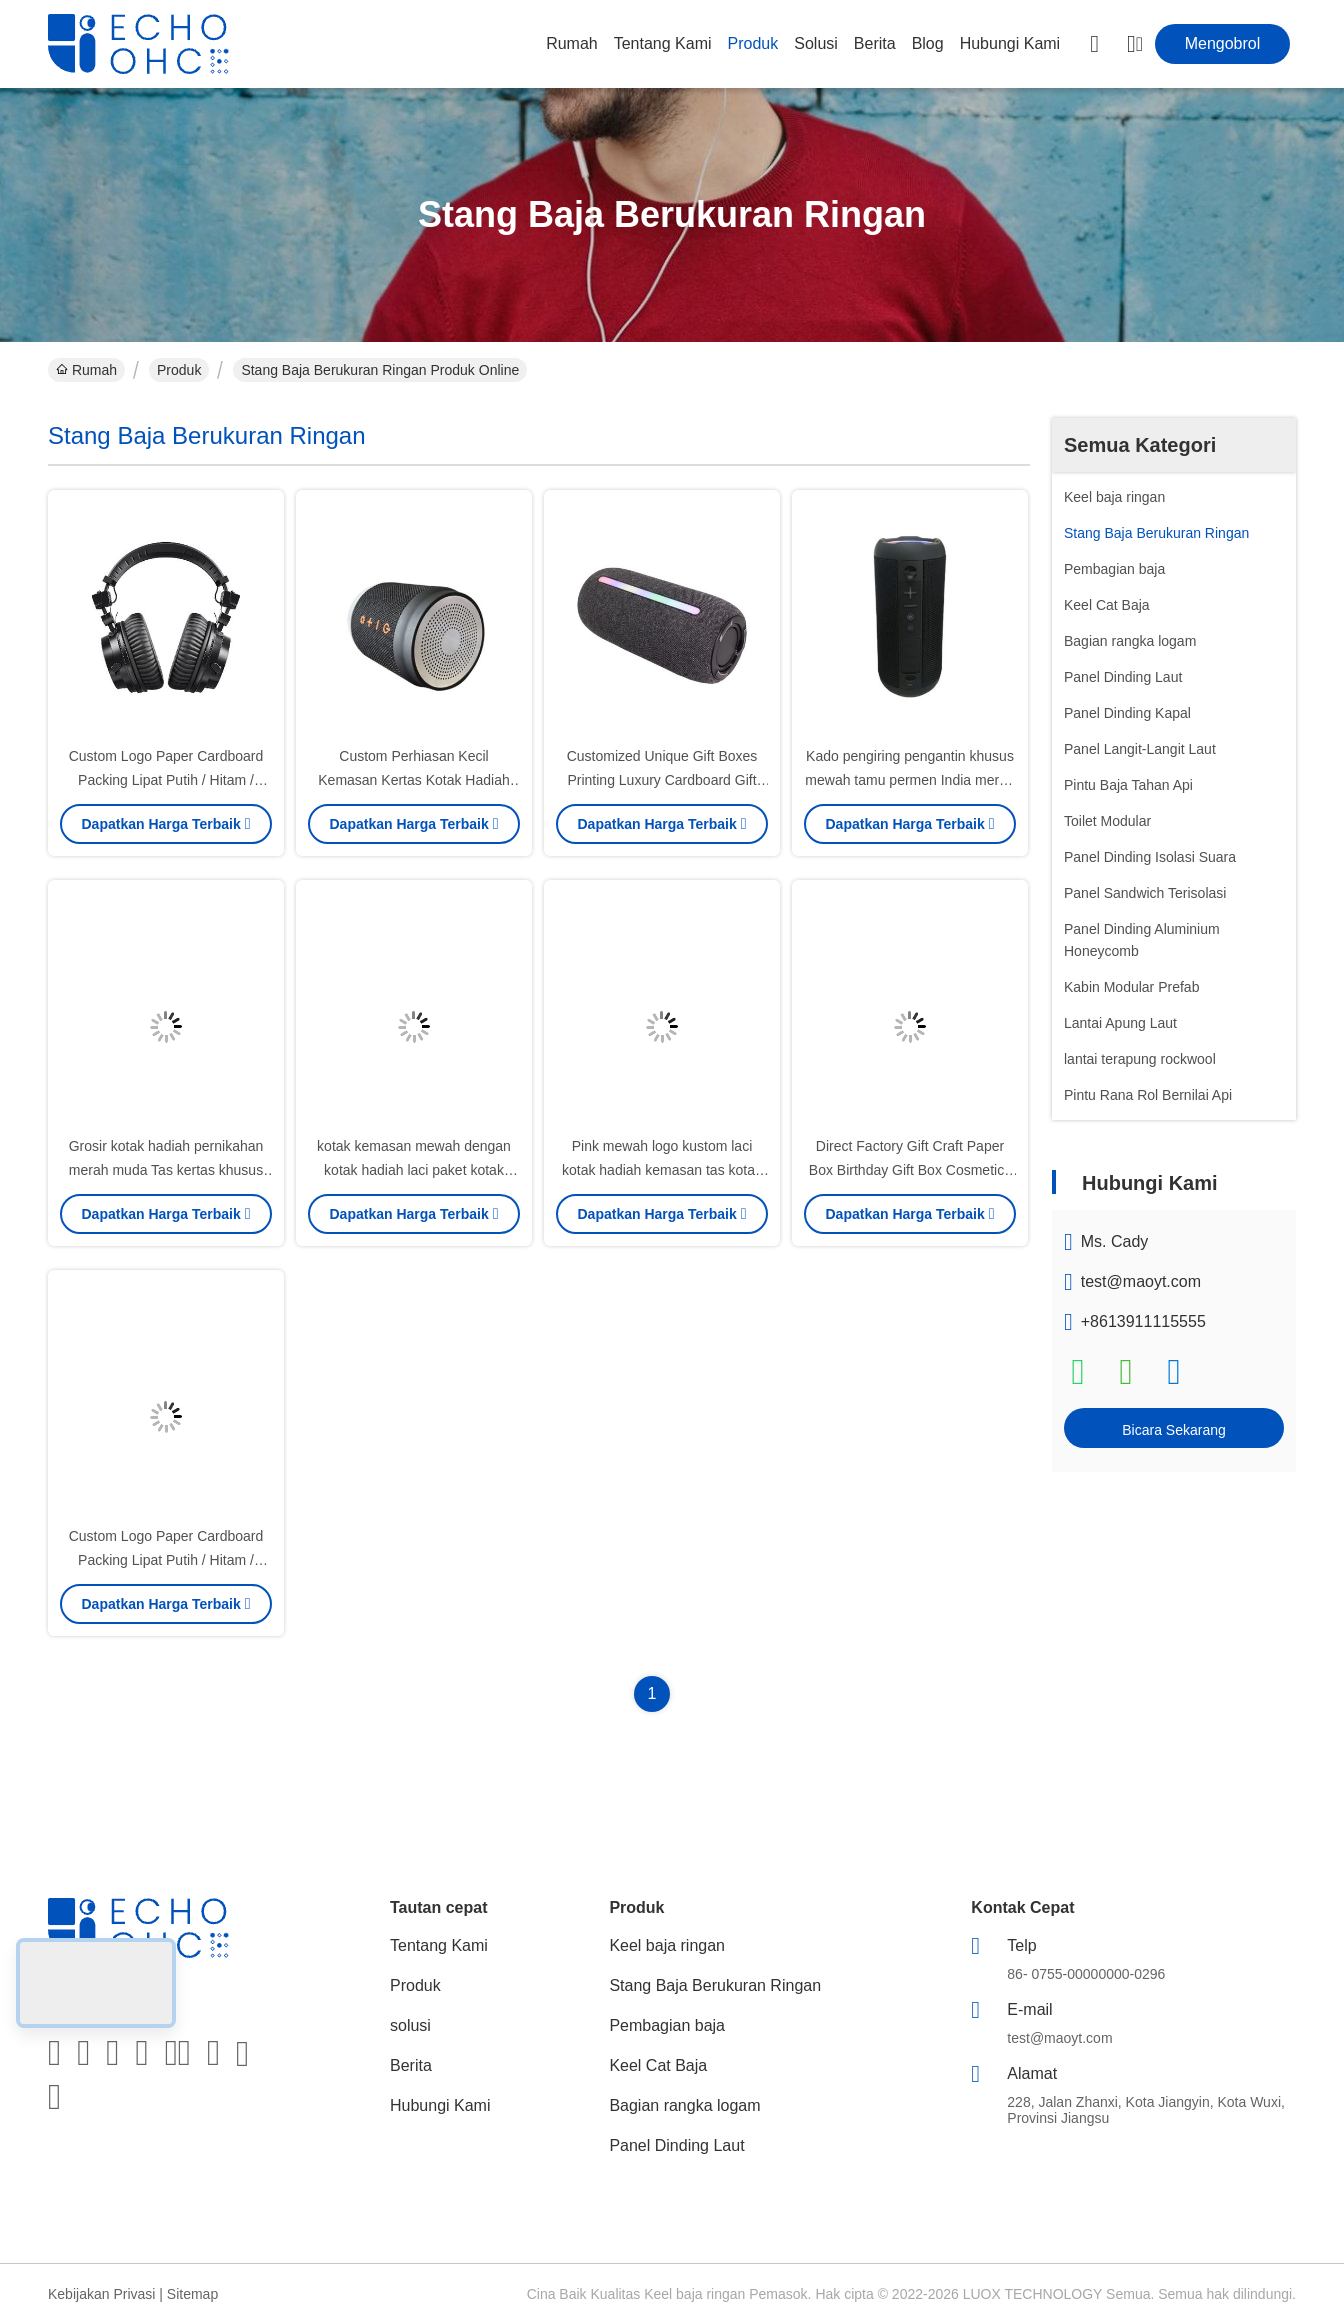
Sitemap (192, 2294)
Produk (753, 43)
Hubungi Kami (1010, 43)
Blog (928, 43)
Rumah (572, 43)
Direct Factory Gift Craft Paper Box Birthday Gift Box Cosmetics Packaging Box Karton (910, 1170)
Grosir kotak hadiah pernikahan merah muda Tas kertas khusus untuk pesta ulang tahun (166, 1170)
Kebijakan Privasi (101, 2294)
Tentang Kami (663, 43)
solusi (816, 43)
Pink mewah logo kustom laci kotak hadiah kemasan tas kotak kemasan (662, 1170)
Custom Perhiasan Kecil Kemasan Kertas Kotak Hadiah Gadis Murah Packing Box (413, 780)
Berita (875, 43)
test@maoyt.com (1141, 1281)
